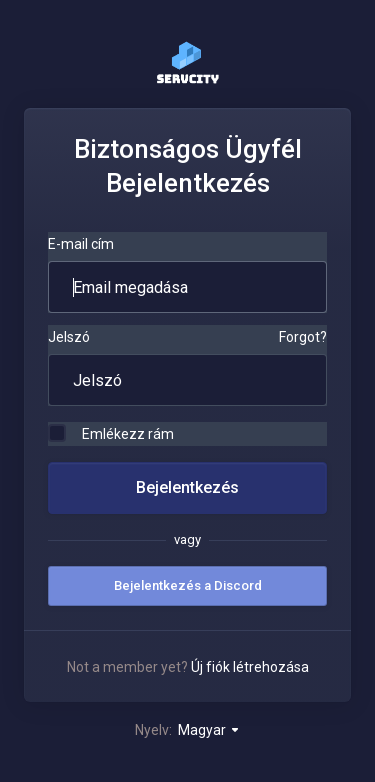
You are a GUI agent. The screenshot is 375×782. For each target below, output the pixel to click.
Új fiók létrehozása (250, 667)
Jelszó (69, 337)
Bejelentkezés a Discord (188, 585)
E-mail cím (81, 244)
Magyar (209, 730)
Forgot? (303, 337)
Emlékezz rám (111, 433)
